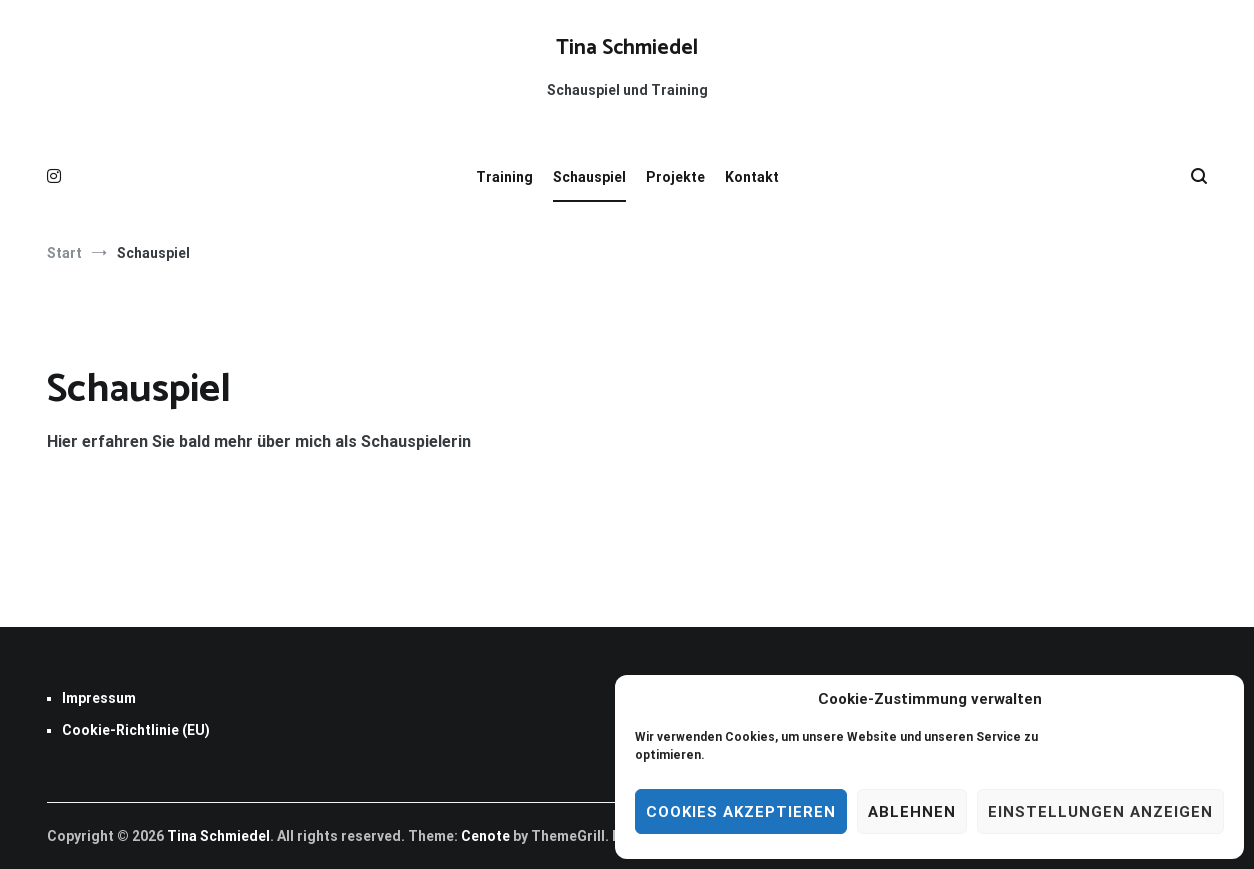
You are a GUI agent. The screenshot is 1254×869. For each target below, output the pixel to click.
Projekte (675, 177)
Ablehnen (912, 812)
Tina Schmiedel (627, 48)
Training (504, 177)
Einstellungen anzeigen (1100, 812)
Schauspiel (589, 177)
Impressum (99, 698)
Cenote (485, 836)
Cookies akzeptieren (741, 812)
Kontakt (752, 177)
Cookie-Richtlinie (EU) (136, 730)
